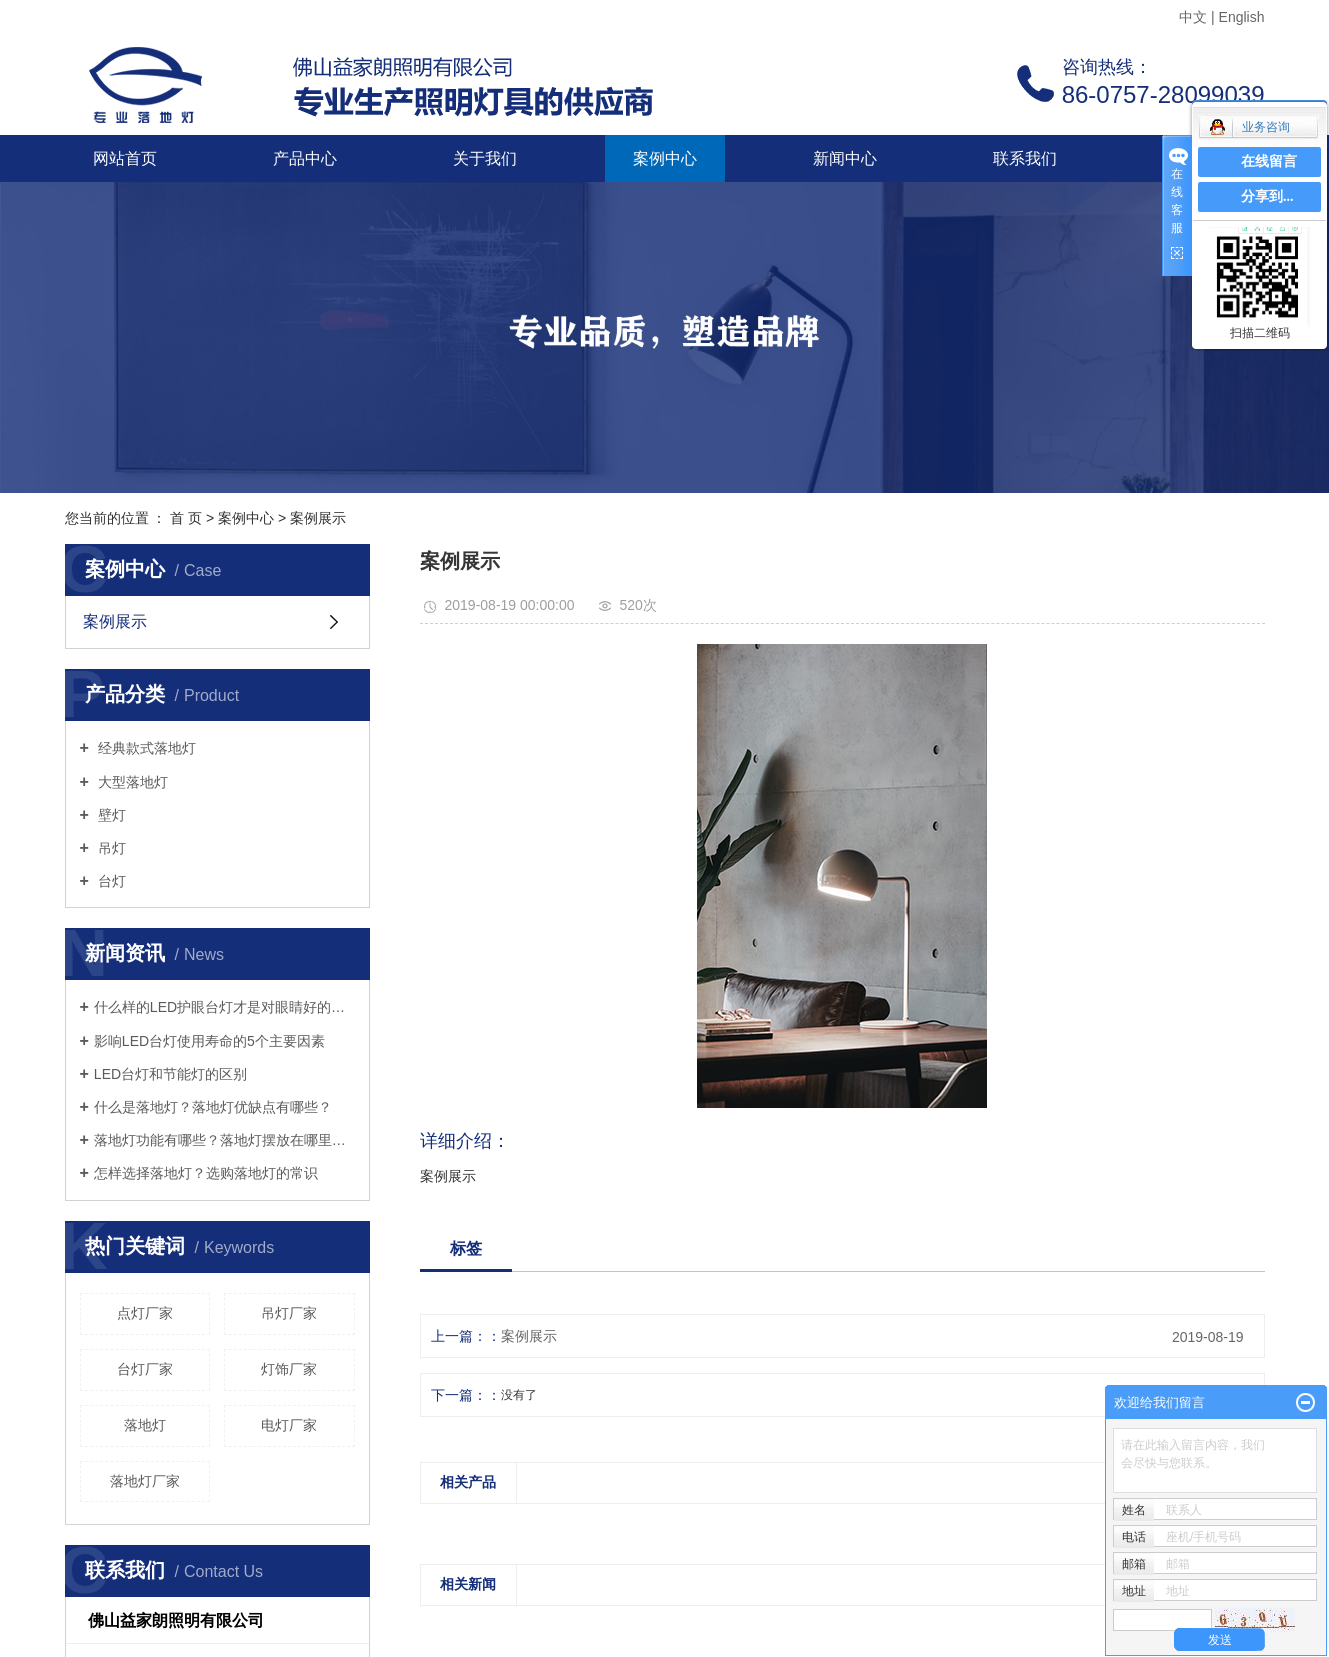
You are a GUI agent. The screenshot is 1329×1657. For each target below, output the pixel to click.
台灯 (110, 881)
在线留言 (1269, 161)
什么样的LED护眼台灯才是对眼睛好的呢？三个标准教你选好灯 (224, 1007)
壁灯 (110, 815)
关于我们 (485, 158)
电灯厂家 (289, 1425)
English (1242, 17)
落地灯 (145, 1425)
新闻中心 (845, 158)
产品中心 (305, 158)
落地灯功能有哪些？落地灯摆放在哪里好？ (224, 1140)
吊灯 (110, 848)
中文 (1193, 17)
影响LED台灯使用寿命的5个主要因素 (209, 1041)
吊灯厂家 (289, 1313)
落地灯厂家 (145, 1481)
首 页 (186, 518)
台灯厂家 (145, 1369)
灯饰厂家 (289, 1369)
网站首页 (125, 158)
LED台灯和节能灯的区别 (170, 1074)
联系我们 (1025, 158)
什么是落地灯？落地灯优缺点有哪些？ (213, 1107)
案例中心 (665, 158)
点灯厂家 (145, 1313)
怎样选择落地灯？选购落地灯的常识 (206, 1173)
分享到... (1267, 196)
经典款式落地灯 (145, 748)
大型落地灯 (131, 782)
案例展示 (318, 518)
